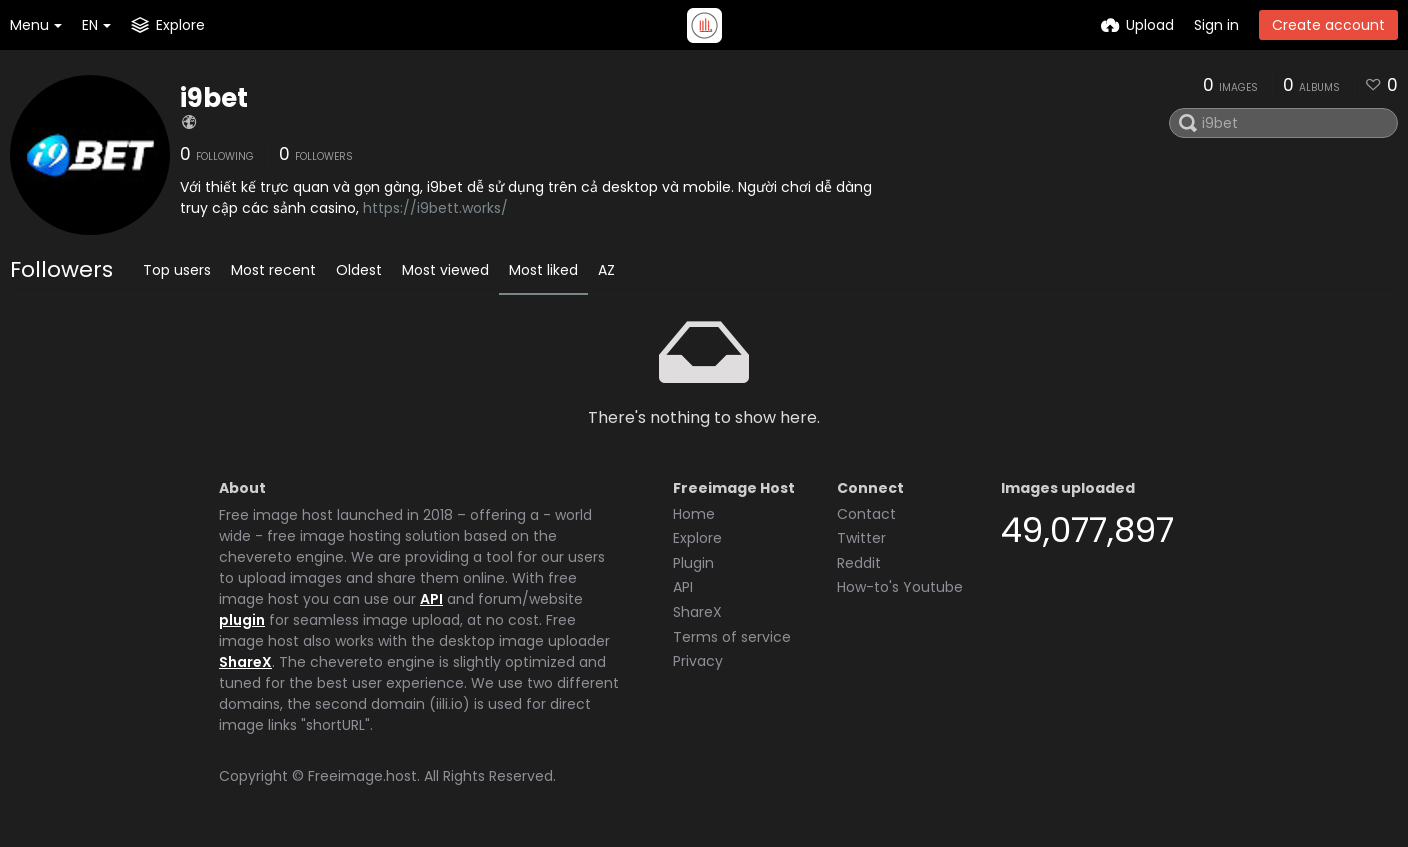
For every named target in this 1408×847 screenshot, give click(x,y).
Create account (1328, 25)
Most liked (543, 270)
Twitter (861, 538)
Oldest (359, 270)
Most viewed (445, 270)
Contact (866, 514)
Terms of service (732, 637)
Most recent (273, 270)
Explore (697, 538)
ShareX (245, 662)
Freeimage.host (362, 776)
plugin (242, 620)
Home (694, 514)
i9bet (214, 98)
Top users (177, 270)
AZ (606, 270)
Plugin (693, 563)
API (431, 599)
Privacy (698, 661)
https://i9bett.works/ (435, 208)
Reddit (859, 563)
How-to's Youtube (900, 587)
